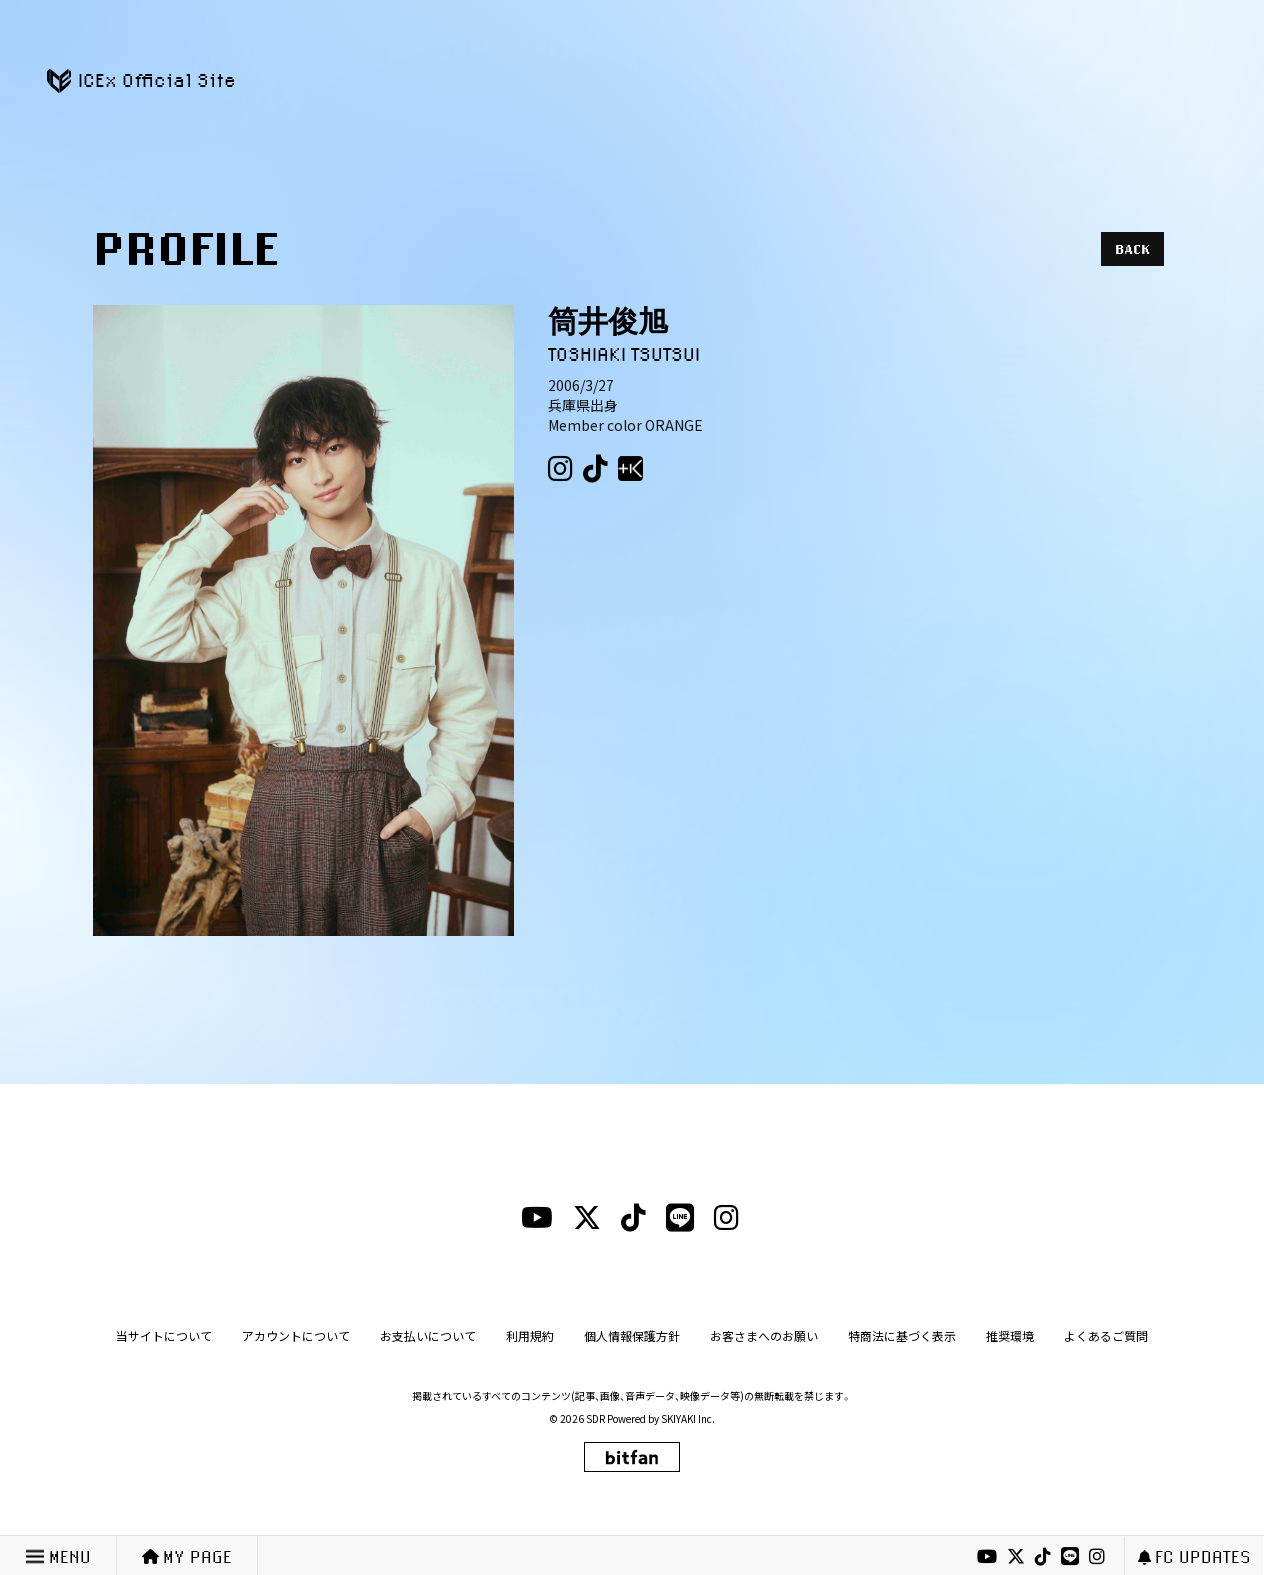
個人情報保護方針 (632, 1335)
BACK (1132, 249)
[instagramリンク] (1097, 1557)
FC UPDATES (1194, 1556)
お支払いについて (428, 1335)
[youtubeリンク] (987, 1557)
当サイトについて (164, 1335)
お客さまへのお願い (764, 1335)
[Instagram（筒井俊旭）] (560, 469)
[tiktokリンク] (1043, 1557)
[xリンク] (1016, 1557)
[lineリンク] (1070, 1557)
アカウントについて (296, 1335)
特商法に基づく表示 (902, 1335)
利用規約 (530, 1335)
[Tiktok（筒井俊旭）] (595, 469)
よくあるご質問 (1106, 1335)
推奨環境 (1010, 1335)
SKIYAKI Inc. (688, 1418)
